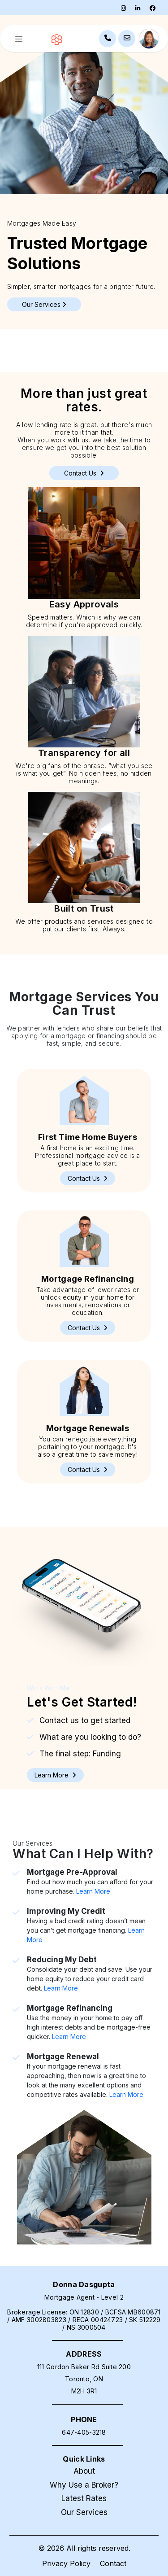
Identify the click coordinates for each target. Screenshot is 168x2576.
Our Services (84, 2512)
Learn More (93, 1891)
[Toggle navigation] (19, 39)
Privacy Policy (66, 2563)
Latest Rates (84, 2498)
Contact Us (84, 473)
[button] (87, 1178)
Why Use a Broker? (84, 2484)
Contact (113, 2563)
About (84, 2471)
